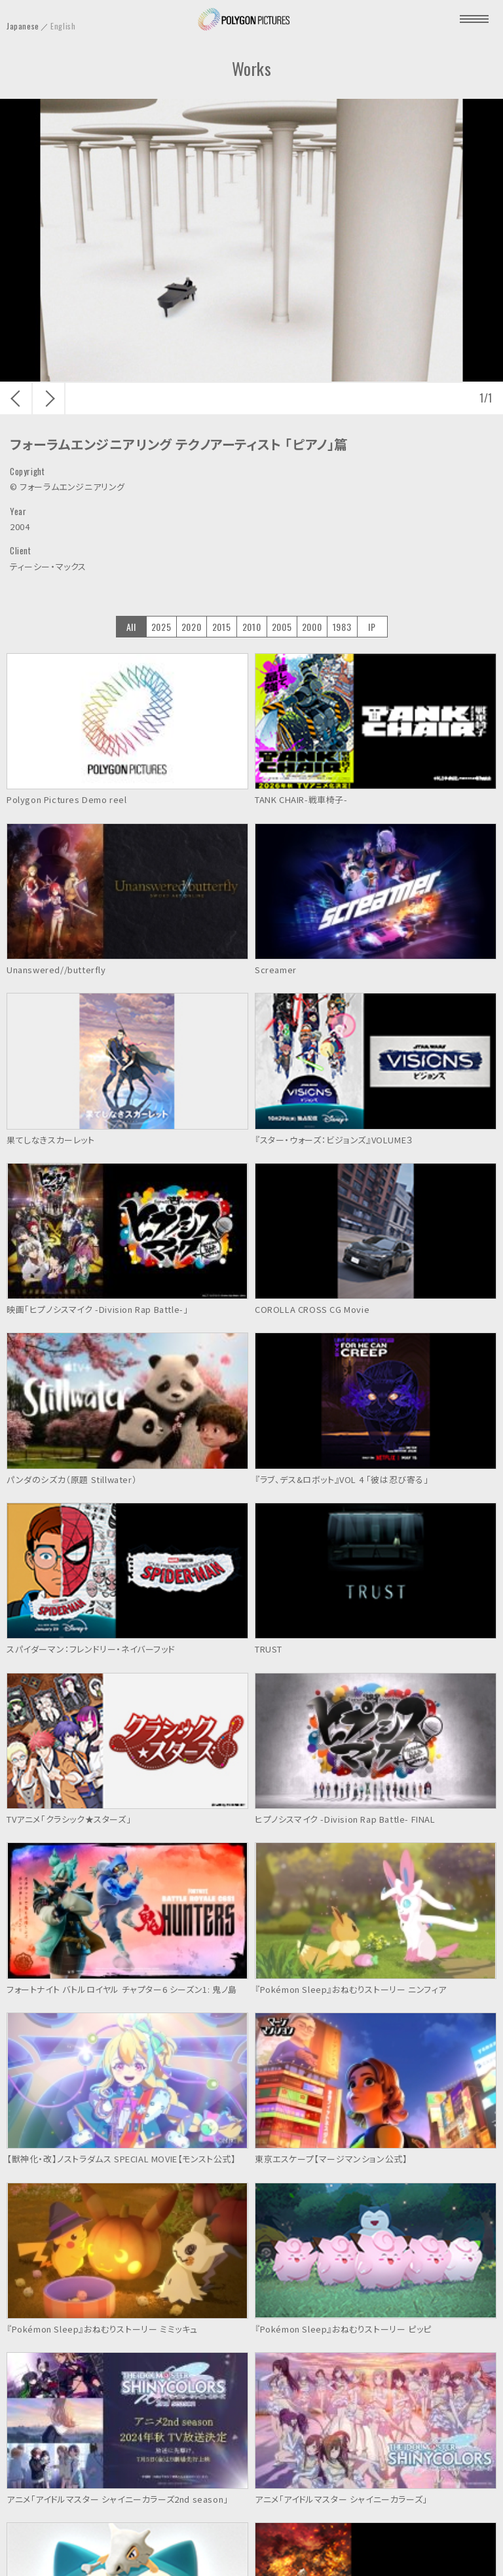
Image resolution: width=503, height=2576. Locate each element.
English (62, 25)
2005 (281, 627)
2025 (161, 627)
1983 (342, 627)
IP (371, 627)
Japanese (23, 25)
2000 (312, 627)
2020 (191, 627)
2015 (221, 627)
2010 (251, 627)
